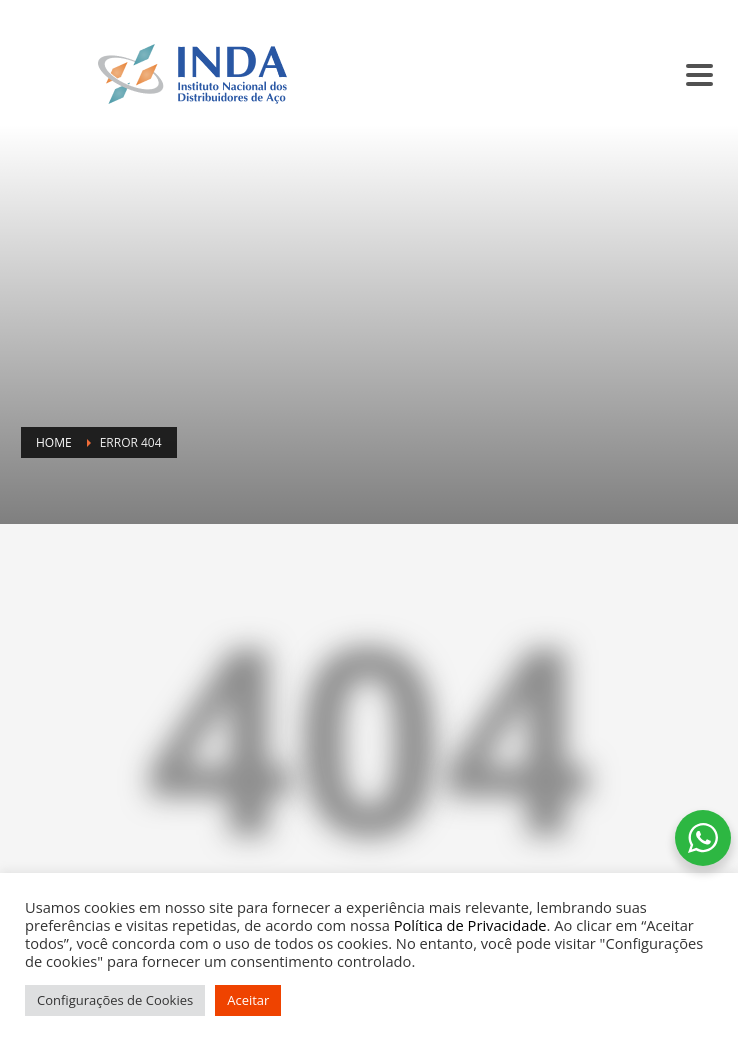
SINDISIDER (405, 11)
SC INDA (476, 11)
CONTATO (687, 11)
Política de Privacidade (470, 925)
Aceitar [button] (248, 1000)
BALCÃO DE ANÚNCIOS (580, 11)
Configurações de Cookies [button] (115, 1000)
